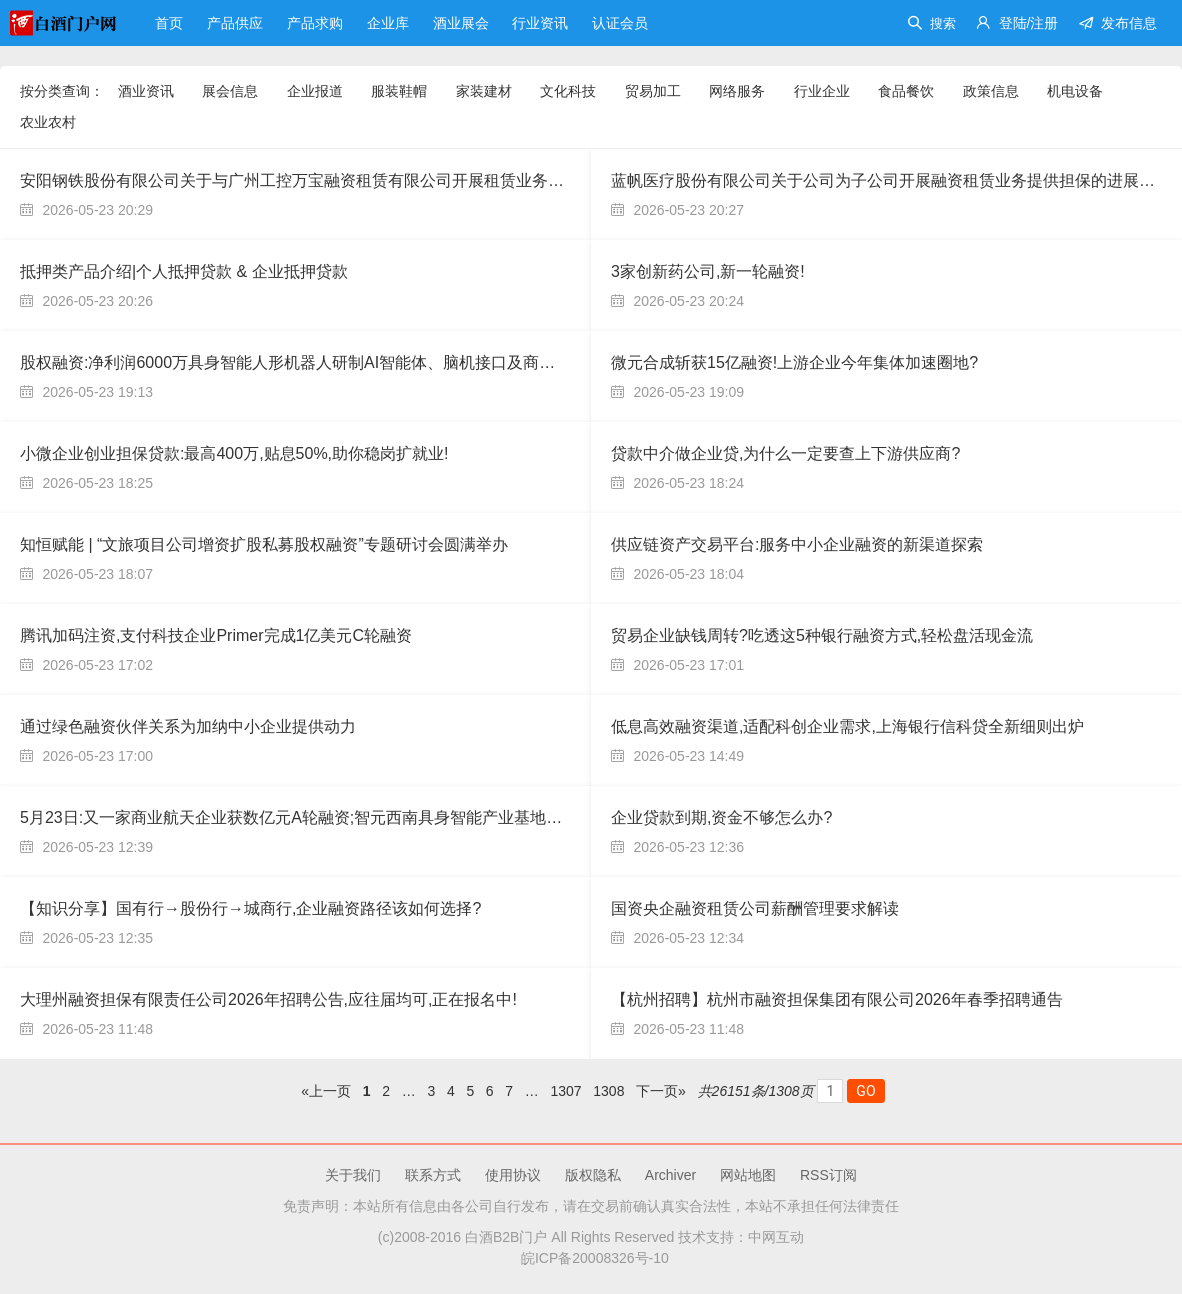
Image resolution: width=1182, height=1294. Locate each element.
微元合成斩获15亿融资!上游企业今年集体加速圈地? (794, 362)
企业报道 (315, 91)
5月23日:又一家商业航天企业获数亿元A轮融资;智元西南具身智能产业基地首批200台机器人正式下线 (376, 817)
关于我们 (353, 1175)
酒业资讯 (146, 91)
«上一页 (326, 1091)
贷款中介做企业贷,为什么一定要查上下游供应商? (785, 453)
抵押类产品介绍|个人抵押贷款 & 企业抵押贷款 (184, 271)
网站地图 (748, 1175)
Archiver (670, 1175)
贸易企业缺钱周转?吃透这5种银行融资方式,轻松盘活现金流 (822, 635)
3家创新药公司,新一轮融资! (708, 271)
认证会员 (620, 23)
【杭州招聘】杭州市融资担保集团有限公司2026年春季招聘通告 (837, 999)
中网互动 (776, 1237)
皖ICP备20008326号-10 (591, 1258)
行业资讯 (542, 23)
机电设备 (1075, 91)
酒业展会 (463, 23)
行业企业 (822, 91)
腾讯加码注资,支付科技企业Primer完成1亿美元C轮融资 (216, 635)
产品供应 (237, 23)
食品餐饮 (906, 91)
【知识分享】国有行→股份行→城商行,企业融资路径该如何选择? (250, 908)
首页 (171, 23)
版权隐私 (593, 1175)
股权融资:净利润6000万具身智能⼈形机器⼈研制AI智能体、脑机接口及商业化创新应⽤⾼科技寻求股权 (383, 362)
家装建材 (484, 91)
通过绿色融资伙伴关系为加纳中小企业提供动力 (188, 726)
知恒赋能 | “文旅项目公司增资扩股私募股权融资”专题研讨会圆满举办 (264, 544)
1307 (566, 1091)
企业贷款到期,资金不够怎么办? (721, 817)
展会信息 (230, 91)
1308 (608, 1091)
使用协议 (513, 1175)
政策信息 (991, 91)
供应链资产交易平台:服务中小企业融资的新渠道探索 (797, 544)
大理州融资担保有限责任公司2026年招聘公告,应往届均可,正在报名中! (268, 999)
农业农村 (48, 122)
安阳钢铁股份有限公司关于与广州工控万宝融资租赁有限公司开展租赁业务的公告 (308, 180)
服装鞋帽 (399, 91)
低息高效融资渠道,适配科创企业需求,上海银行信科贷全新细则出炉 (847, 726)
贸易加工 (653, 91)
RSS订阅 (828, 1175)
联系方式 (433, 1175)
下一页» (661, 1091)
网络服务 (737, 91)
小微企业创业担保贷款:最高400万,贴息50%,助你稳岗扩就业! (234, 453)
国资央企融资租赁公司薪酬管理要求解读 (755, 908)
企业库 (390, 23)
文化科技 (568, 91)
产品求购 (317, 23)
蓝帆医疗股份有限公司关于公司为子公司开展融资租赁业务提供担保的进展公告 (891, 180)
